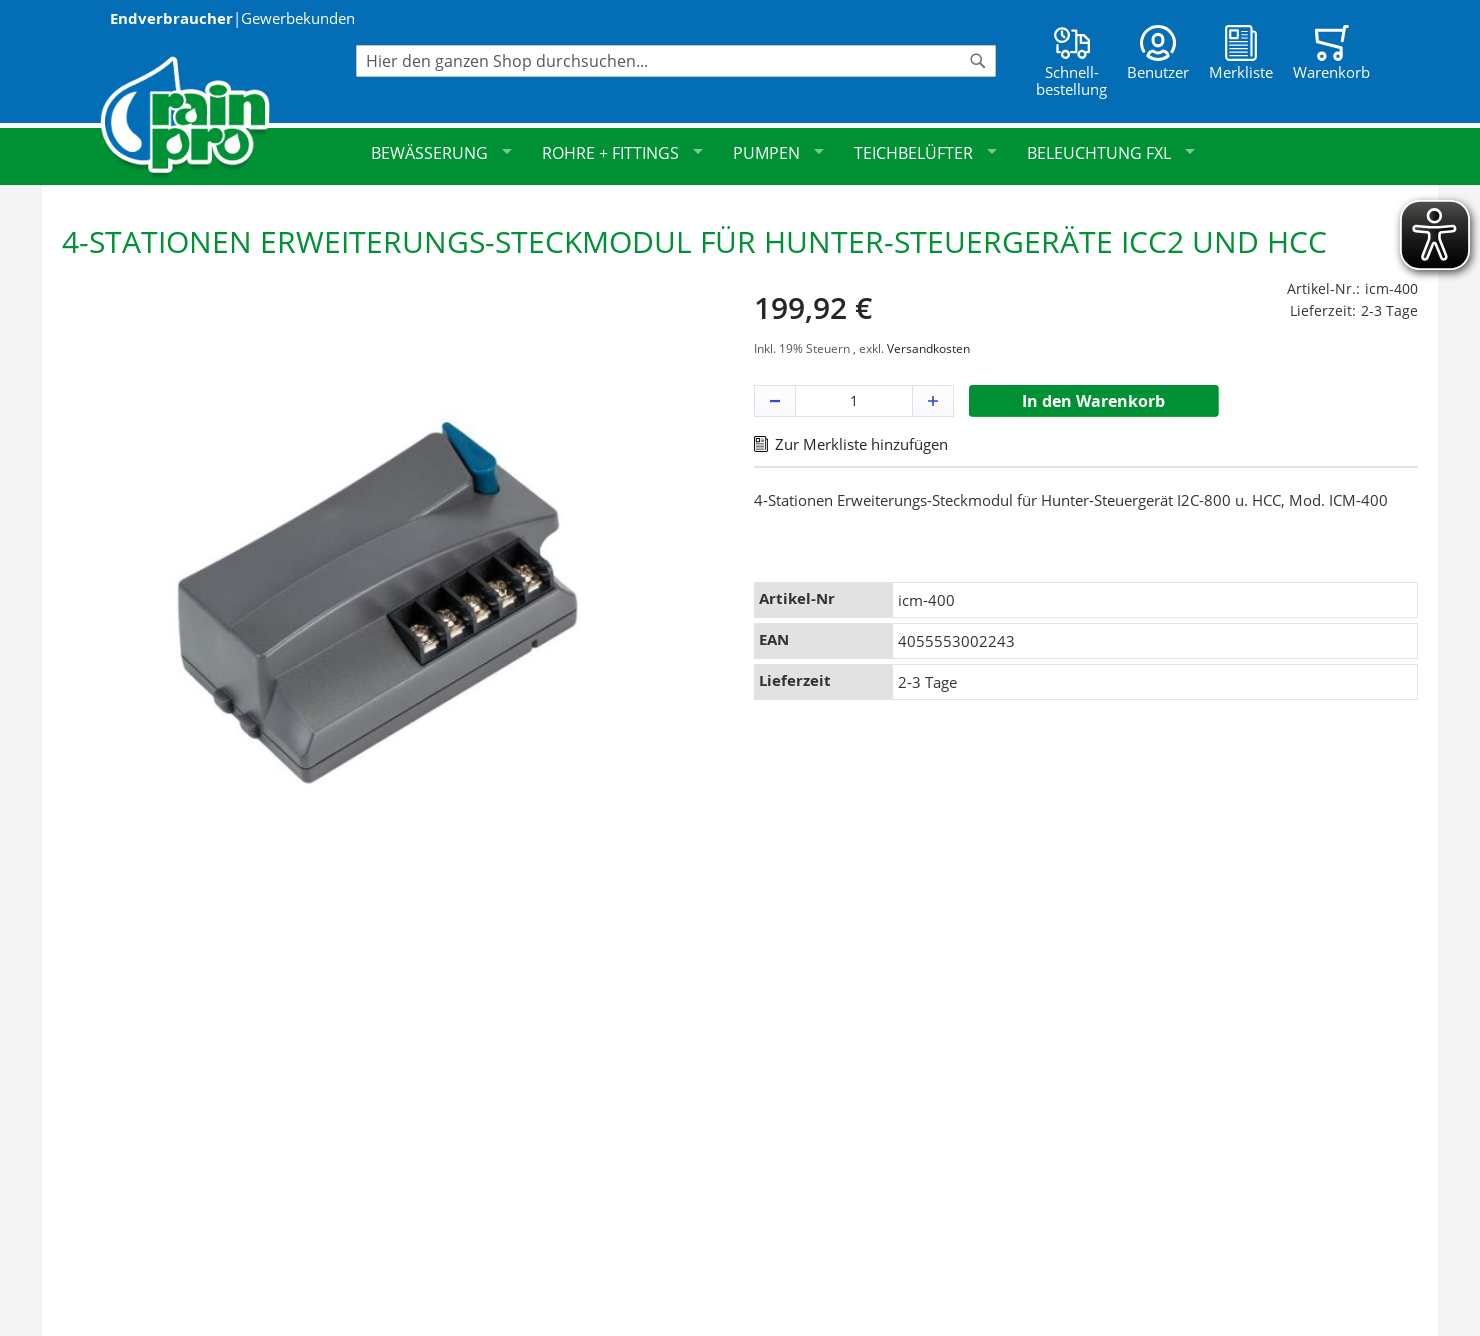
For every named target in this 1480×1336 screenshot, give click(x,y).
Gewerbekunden (298, 18)
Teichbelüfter (925, 153)
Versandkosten (928, 348)
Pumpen (778, 153)
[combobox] (676, 61)
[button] (775, 401)
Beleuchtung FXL (1111, 153)
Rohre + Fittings (622, 153)
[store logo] (228, 117)
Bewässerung (441, 153)
